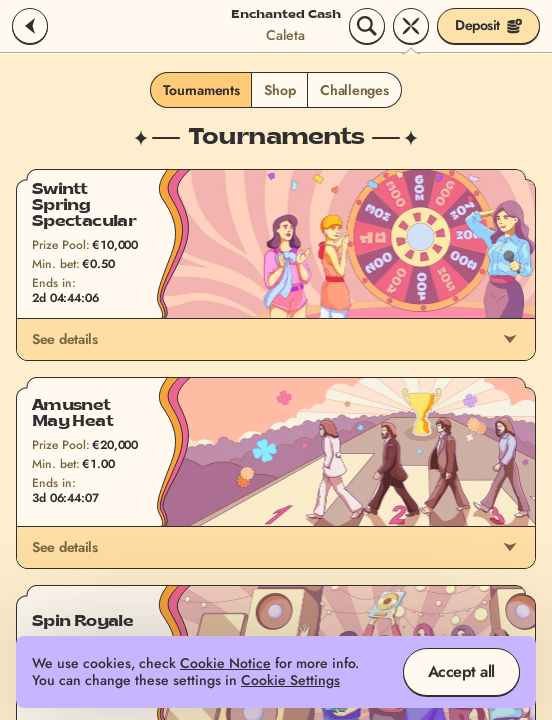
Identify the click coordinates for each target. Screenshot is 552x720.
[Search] (367, 26)
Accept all (461, 671)
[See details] (510, 339)
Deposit (488, 25)
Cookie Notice (225, 663)
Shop (279, 90)
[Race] (411, 26)
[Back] (30, 26)
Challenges (354, 90)
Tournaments (201, 90)
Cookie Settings (290, 680)
